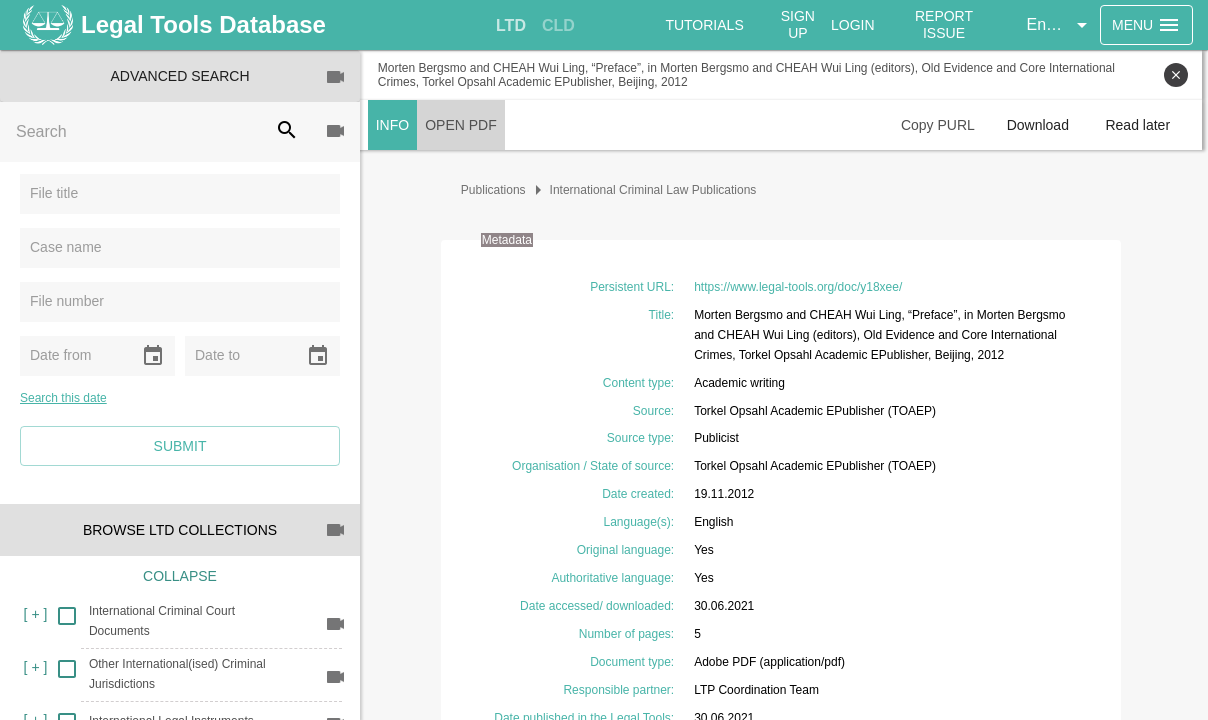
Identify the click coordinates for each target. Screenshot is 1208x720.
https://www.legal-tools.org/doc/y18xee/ (801, 287)
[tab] (511, 26)
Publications (496, 190)
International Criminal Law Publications (656, 190)
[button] (1060, 25)
